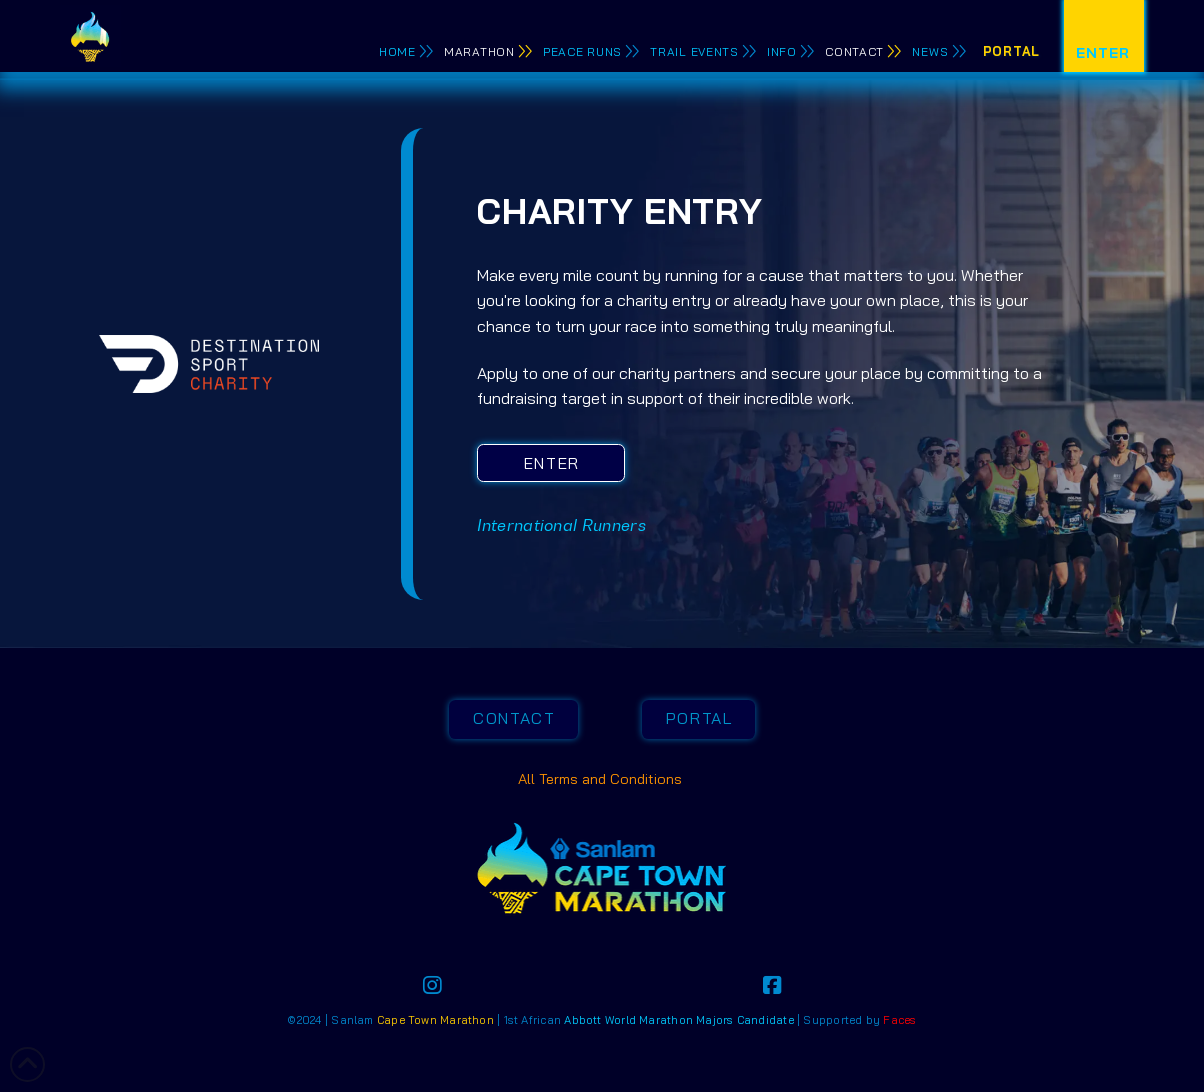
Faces (899, 1020)
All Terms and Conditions (602, 779)
